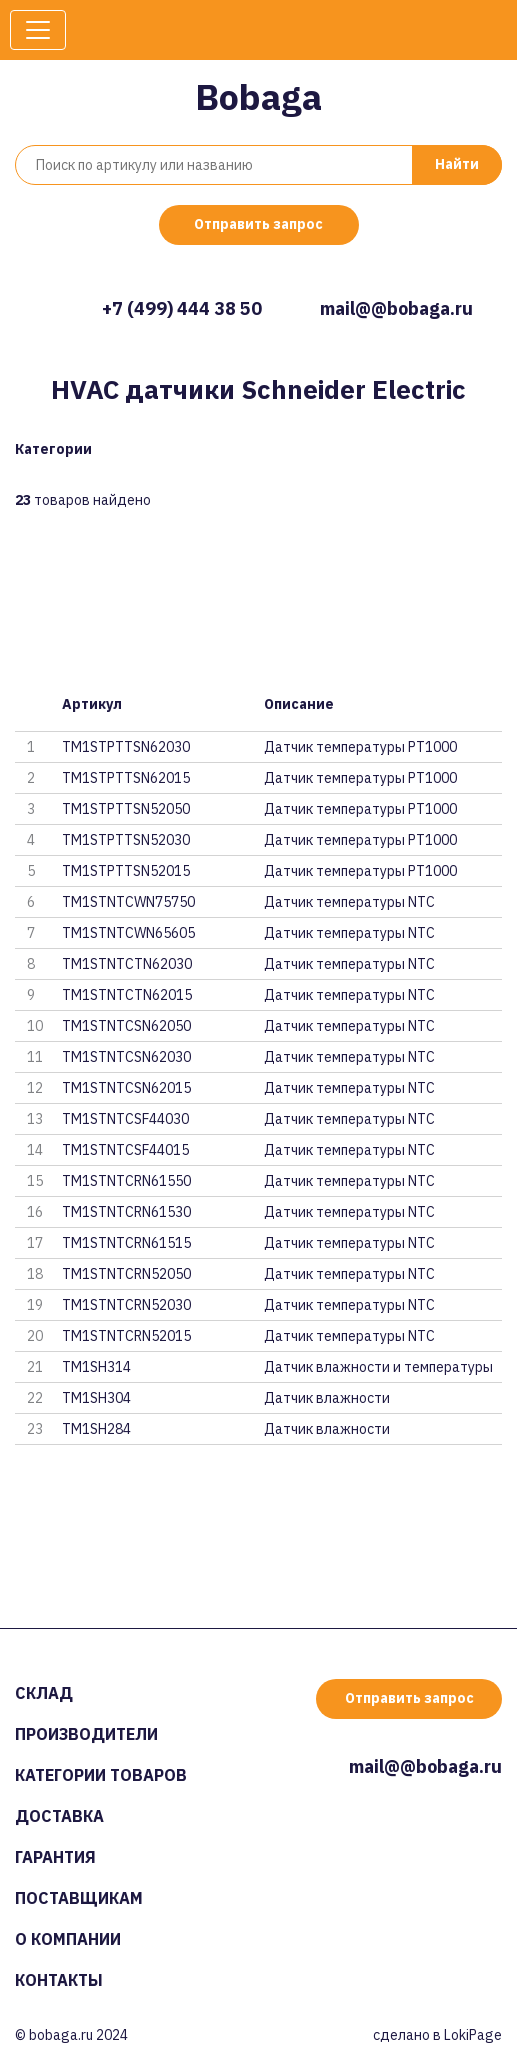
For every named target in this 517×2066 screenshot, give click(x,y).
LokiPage (473, 2035)
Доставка (59, 1816)
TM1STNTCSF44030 (125, 1119)
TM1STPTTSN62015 (126, 778)
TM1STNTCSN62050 (126, 1026)
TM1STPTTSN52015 (126, 871)
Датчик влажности (327, 1398)
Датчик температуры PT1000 (360, 747)
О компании (68, 1939)
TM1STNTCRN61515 (126, 1243)
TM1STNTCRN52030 (126, 1305)
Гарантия (55, 1857)
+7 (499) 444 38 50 (182, 308)
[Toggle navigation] (38, 30)
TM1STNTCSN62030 (126, 1057)
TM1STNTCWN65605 (128, 933)
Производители (86, 1734)
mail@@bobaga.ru (396, 308)
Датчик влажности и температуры (378, 1367)
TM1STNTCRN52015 (126, 1336)
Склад (44, 1693)
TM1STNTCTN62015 (127, 995)
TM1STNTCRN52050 (126, 1274)
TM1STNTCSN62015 (126, 1088)
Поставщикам (79, 1898)
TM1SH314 (96, 1367)
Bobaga (258, 96)
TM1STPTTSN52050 (126, 809)
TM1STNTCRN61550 (126, 1181)
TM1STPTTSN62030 (126, 747)
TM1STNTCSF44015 (125, 1150)
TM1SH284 (96, 1429)
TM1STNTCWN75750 (128, 902)
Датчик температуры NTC (349, 902)
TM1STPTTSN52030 (126, 840)
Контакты (59, 1980)
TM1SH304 (96, 1398)
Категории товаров (101, 1775)
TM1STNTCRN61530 (126, 1212)
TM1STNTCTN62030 (127, 964)
